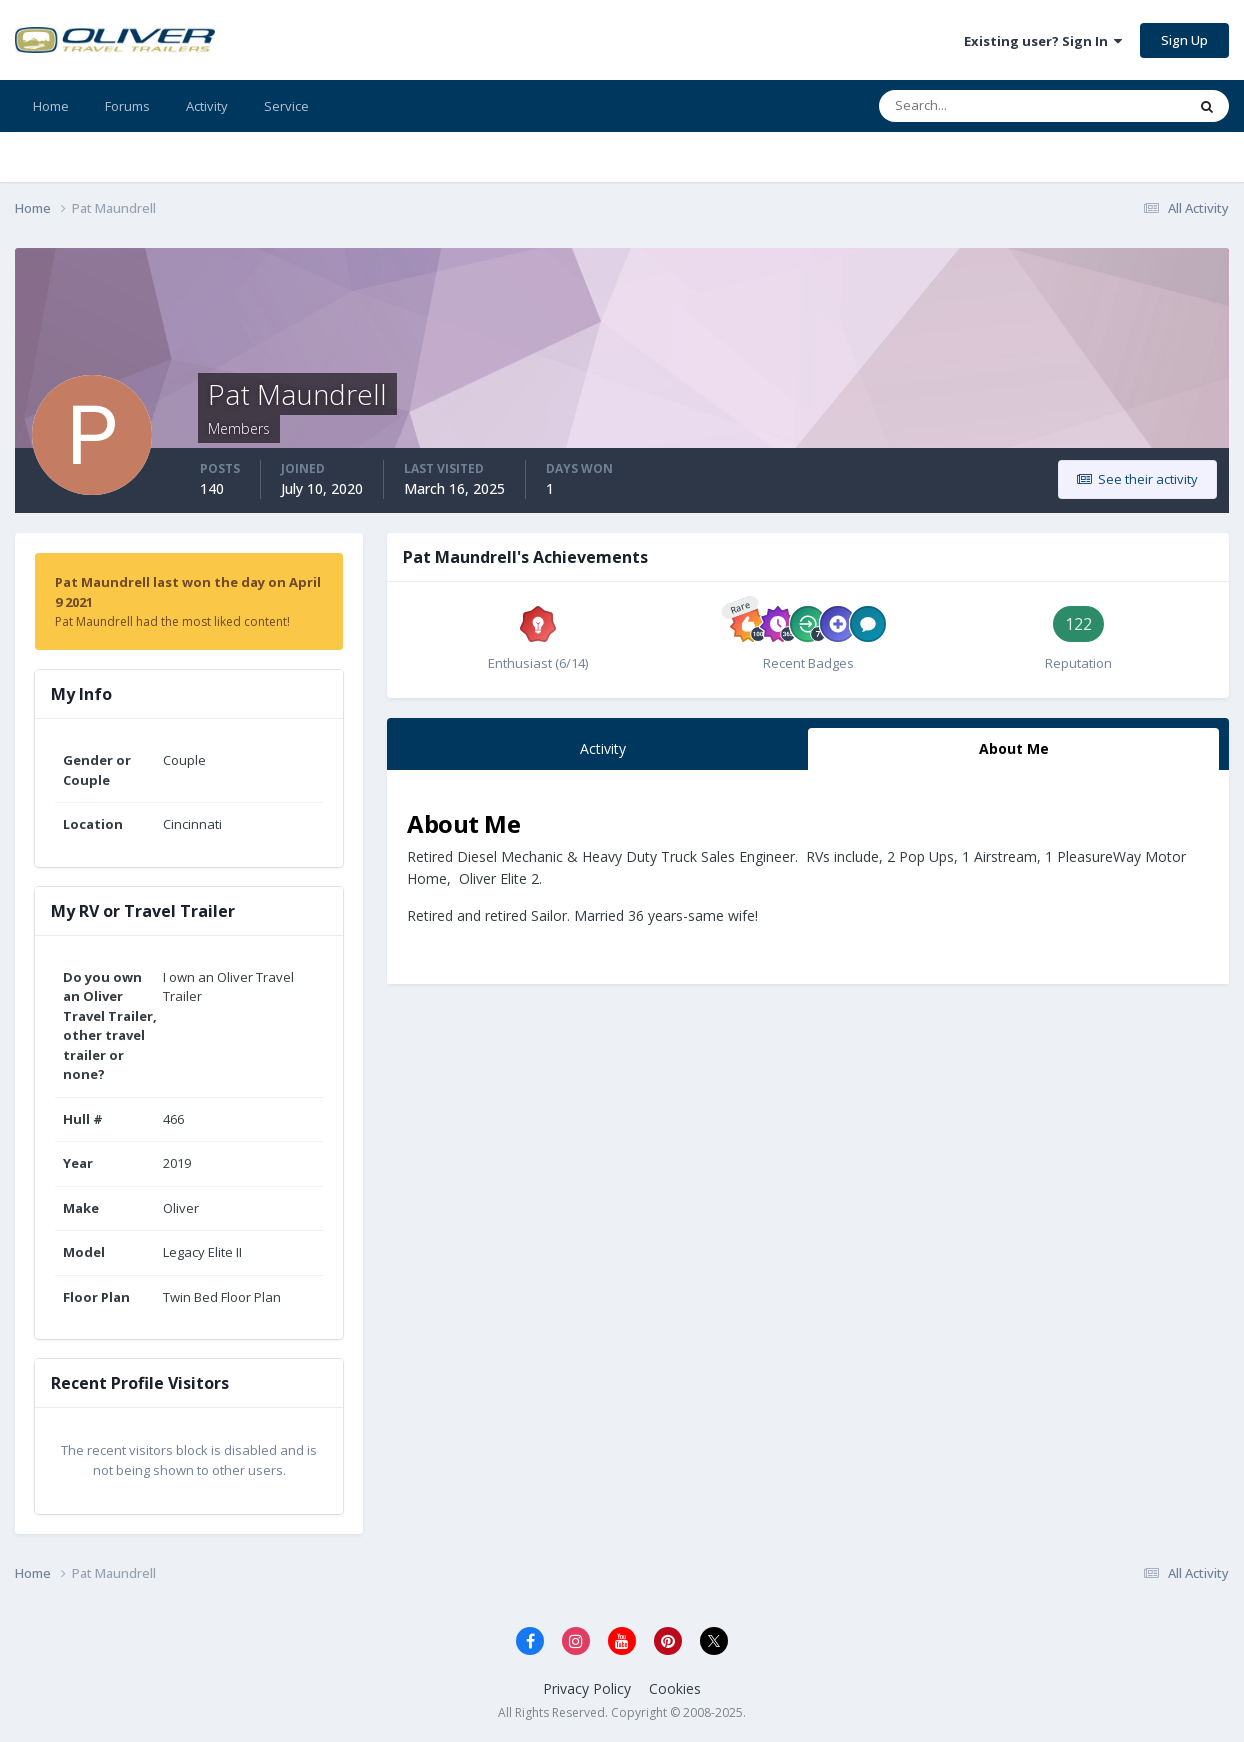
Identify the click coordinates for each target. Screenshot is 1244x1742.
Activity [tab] (603, 748)
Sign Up (1184, 40)
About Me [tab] (1014, 748)
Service (286, 106)
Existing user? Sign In (1043, 41)
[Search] (969, 106)
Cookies (675, 1688)
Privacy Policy (587, 1688)
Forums (127, 106)
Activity (207, 106)
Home (51, 106)
